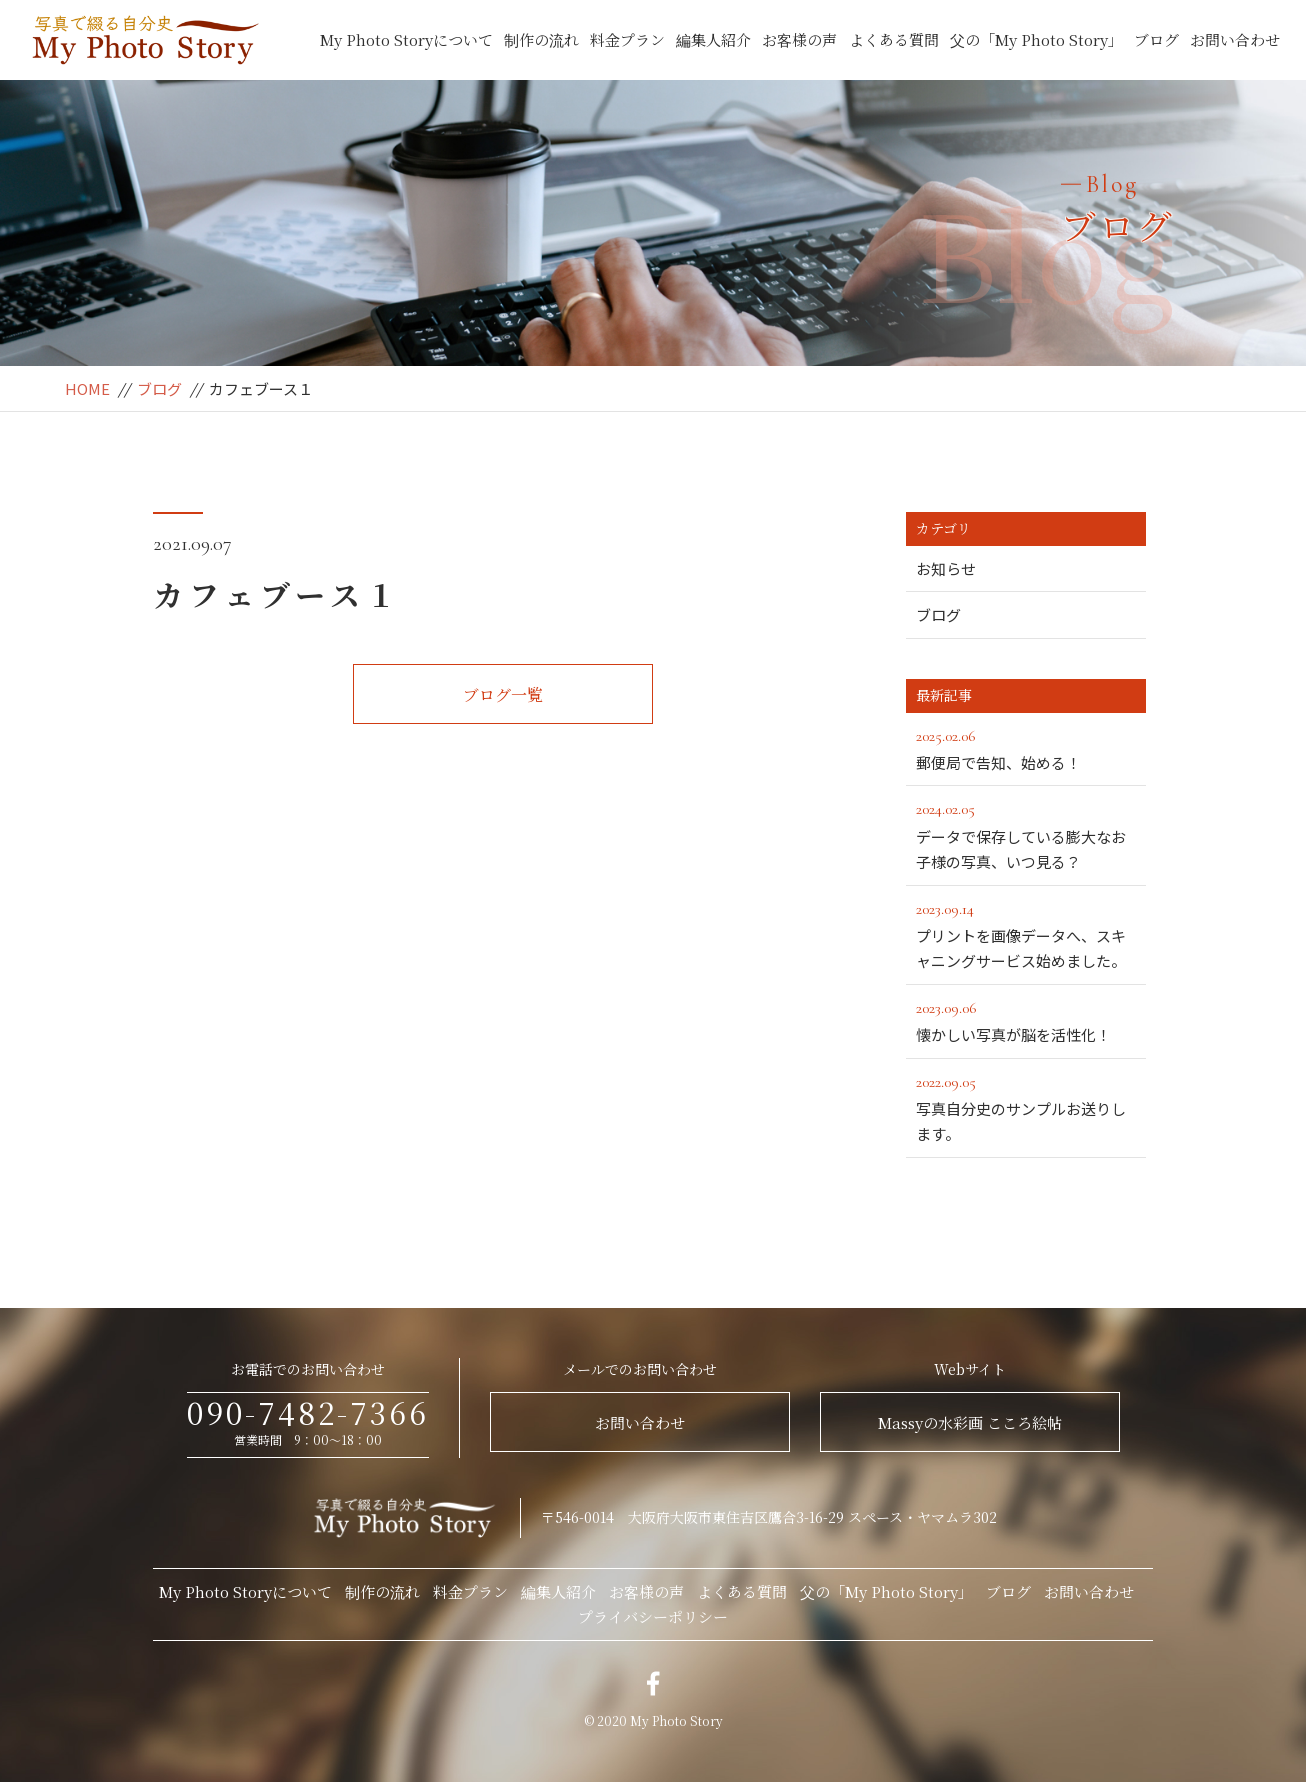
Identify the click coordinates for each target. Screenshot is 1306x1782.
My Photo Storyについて (406, 39)
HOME (87, 388)
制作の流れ (541, 39)
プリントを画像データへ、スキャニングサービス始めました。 (1031, 934)
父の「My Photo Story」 (1036, 39)
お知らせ (946, 568)
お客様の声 (799, 39)
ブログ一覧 (503, 694)
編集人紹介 (713, 39)
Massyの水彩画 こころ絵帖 (970, 1422)
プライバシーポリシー (653, 1616)
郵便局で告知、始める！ (1026, 748)
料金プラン (627, 39)
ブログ (1156, 39)
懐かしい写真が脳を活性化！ (1026, 1020)
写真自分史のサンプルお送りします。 (1026, 1107)
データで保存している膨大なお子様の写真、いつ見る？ (1026, 834)
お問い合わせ (1235, 39)
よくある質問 (894, 39)
